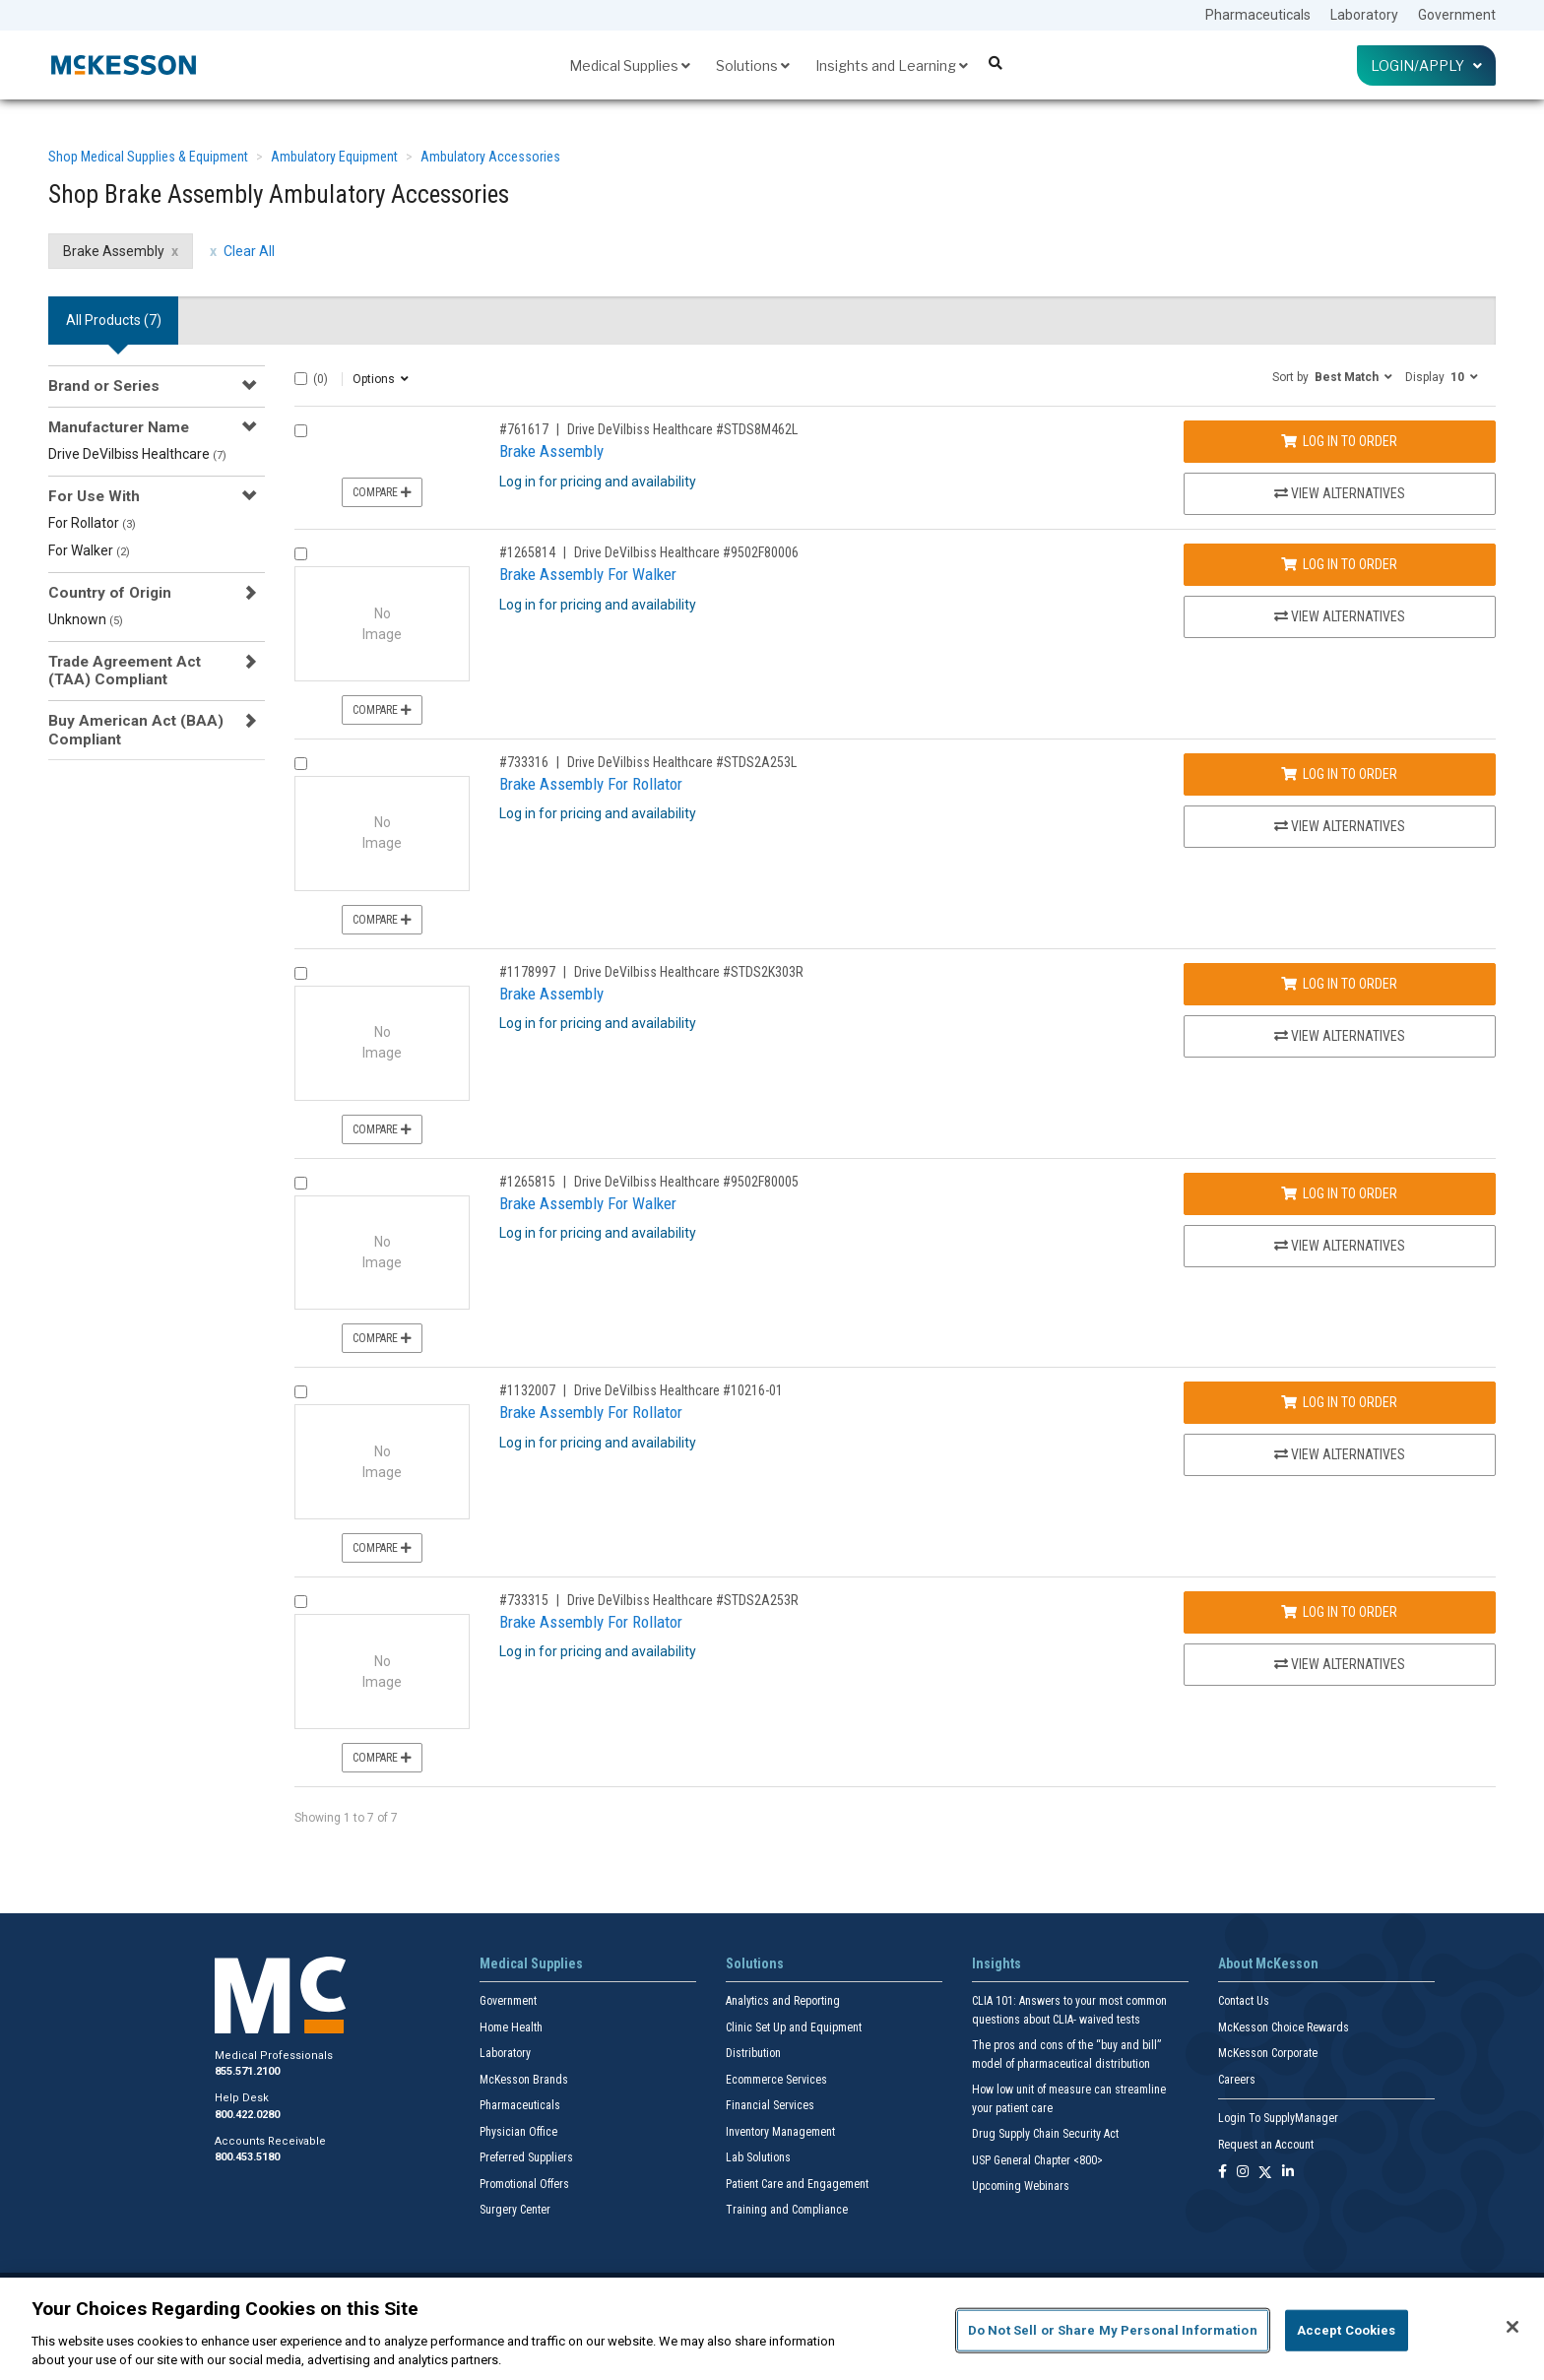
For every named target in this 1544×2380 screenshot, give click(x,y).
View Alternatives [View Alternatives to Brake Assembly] (1339, 493)
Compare (382, 492)
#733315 (523, 1600)
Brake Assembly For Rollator (590, 784)
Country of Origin (109, 593)
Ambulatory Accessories (490, 156)
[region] (772, 2329)
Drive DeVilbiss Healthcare (137, 454)
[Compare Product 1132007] (300, 1391)
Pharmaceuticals (1258, 15)
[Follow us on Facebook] (1222, 2172)
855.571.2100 (247, 2071)
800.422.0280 (247, 2114)
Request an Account (1266, 2145)
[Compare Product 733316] (300, 763)
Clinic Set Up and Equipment (794, 2027)
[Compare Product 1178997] (300, 973)
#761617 (523, 429)
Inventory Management (780, 2132)
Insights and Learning (891, 65)
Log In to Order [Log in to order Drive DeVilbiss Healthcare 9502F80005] (1339, 1193)
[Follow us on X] (1265, 2172)
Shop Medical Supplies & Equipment (148, 156)
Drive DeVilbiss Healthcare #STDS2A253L (682, 762)
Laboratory (1364, 15)
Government (1457, 15)
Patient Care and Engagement (797, 2184)
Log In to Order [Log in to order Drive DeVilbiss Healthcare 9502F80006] (1339, 564)
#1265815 (527, 1182)
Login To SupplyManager (1278, 2118)
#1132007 (527, 1390)
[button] (1332, 376)
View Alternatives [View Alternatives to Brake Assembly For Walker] (1339, 616)
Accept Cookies (1346, 2330)
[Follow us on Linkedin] (1288, 2172)
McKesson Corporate (1268, 2053)
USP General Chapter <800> (1037, 2160)
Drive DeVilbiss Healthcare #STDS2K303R (689, 972)
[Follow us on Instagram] (1243, 2172)
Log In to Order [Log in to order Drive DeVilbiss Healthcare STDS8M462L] (1339, 441)
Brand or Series (104, 386)
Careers (1236, 2080)
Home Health (511, 2027)
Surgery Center (515, 2210)
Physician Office (518, 2132)
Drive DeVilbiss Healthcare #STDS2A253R (683, 1600)
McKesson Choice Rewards (1283, 2027)
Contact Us (1243, 2001)
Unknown (85, 619)
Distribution (753, 2053)
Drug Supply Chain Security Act (1045, 2134)
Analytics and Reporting (783, 2001)
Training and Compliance (787, 2210)
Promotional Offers (524, 2184)
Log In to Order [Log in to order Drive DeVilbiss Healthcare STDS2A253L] (1339, 774)
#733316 (523, 762)
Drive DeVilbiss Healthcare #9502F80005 (686, 1182)
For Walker (89, 550)
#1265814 (527, 552)
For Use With (94, 496)
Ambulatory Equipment (334, 156)
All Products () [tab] (113, 320)
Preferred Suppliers (526, 2157)
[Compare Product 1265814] (300, 553)
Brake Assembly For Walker (587, 574)
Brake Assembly (551, 451)
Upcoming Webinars (1020, 2186)
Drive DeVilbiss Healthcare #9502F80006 (686, 552)
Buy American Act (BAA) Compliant (136, 729)
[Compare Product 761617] (300, 430)
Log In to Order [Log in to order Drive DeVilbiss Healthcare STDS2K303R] (1339, 984)
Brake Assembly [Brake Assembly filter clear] (113, 251)
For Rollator (92, 523)
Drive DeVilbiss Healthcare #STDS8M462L (682, 429)
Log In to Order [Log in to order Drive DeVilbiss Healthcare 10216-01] (1339, 1402)
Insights (996, 1963)
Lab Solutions (758, 2157)
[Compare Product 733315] (300, 1601)
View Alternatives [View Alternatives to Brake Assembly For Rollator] (1339, 826)
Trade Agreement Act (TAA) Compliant (124, 670)
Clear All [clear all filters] (249, 251)
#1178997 (527, 972)
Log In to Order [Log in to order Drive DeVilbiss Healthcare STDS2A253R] (1339, 1612)
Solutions (753, 65)
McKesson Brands (524, 2080)
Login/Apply (1426, 65)
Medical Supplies (629, 65)
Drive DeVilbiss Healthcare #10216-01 (678, 1390)
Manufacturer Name (118, 427)
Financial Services (770, 2105)
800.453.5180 (247, 2157)
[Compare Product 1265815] (300, 1183)
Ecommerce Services (776, 2080)
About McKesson (1268, 1963)
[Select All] (300, 378)
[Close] (1512, 2326)
